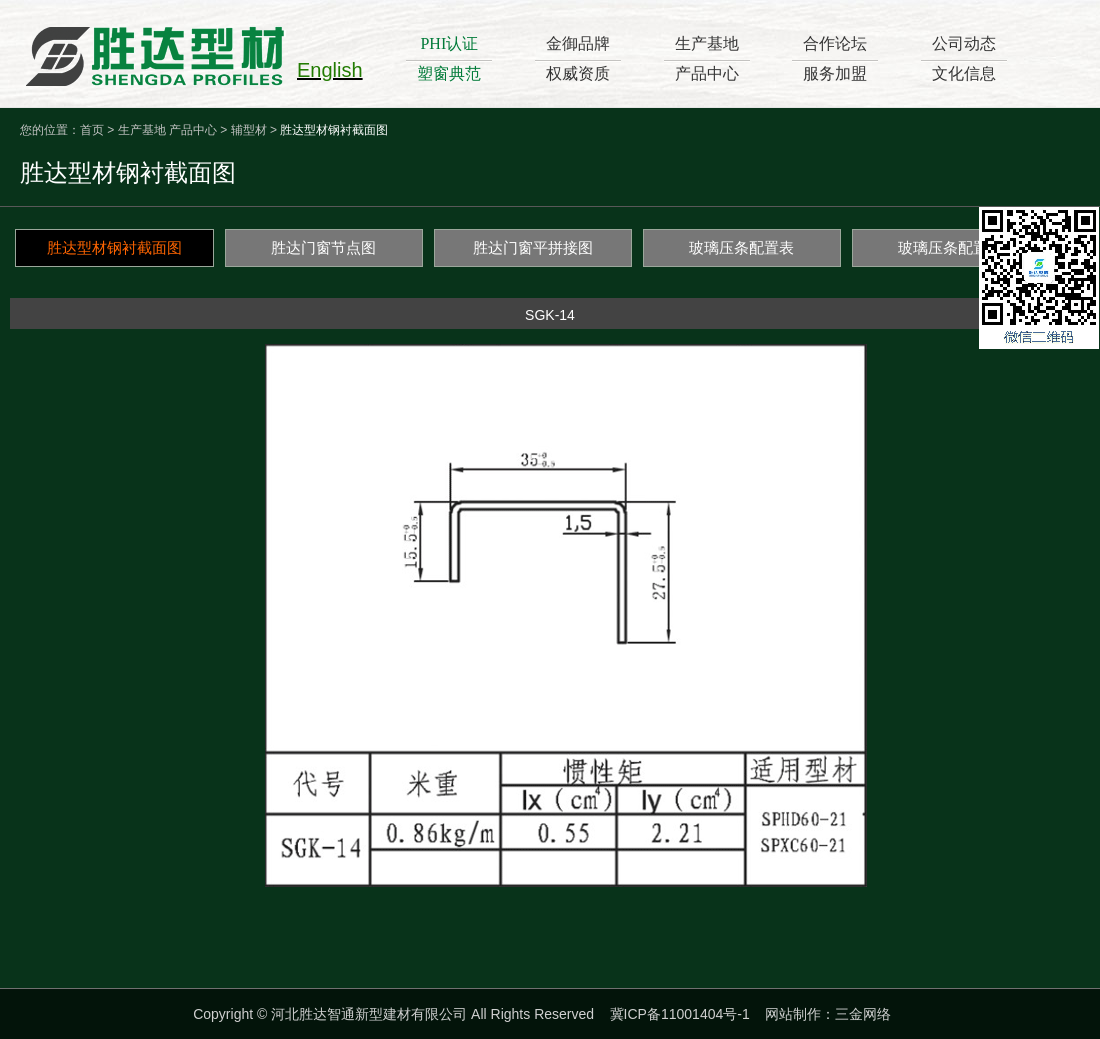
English (330, 70)
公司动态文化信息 (964, 58)
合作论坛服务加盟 (835, 58)
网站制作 (793, 1014)
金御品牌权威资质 (578, 58)
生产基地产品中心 (707, 58)
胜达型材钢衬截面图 (114, 247)
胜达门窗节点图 (323, 247)
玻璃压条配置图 (950, 247)
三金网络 (863, 1014)
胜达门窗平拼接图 (533, 247)
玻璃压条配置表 (741, 247)
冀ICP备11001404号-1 (680, 1014)
